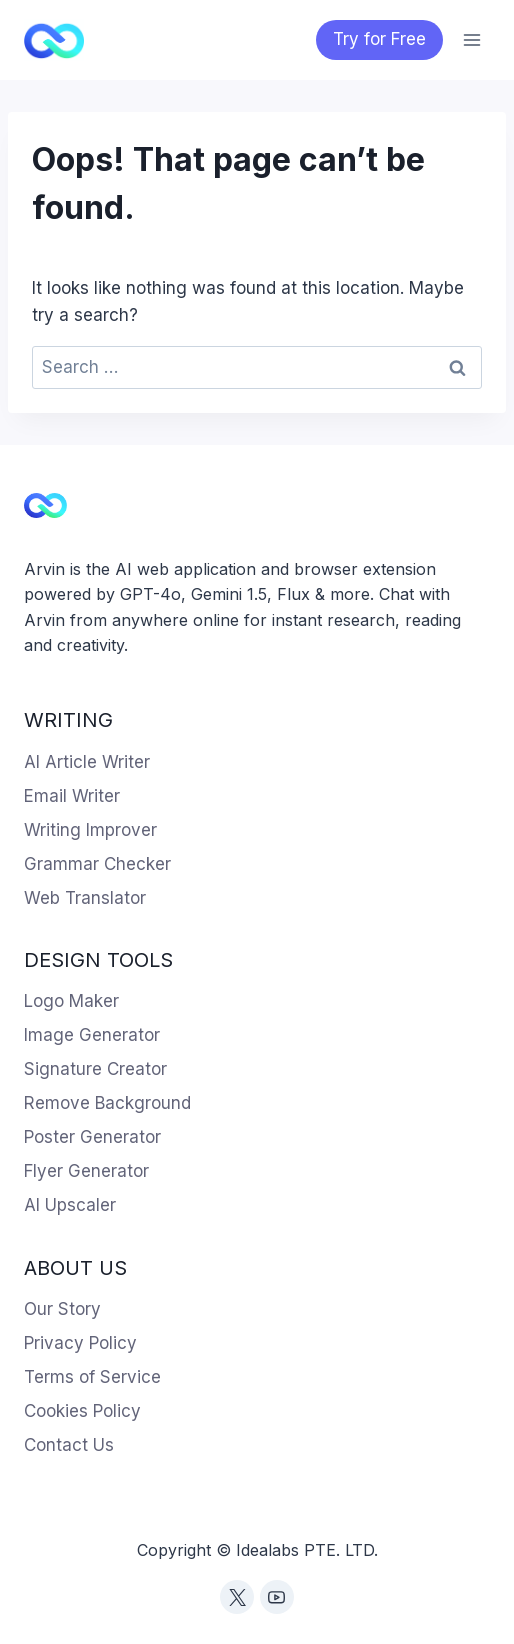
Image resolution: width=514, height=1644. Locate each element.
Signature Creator (95, 1069)
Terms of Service (92, 1377)
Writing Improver (90, 830)
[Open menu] (471, 39)
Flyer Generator (86, 1171)
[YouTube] (277, 1597)
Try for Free (379, 39)
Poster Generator (92, 1137)
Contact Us (69, 1445)
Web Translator (85, 898)
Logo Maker (71, 1001)
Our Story (62, 1309)
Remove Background (107, 1103)
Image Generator (92, 1035)
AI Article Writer (87, 762)
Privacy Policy (80, 1343)
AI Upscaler (70, 1205)
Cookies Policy (82, 1411)
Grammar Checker (97, 864)
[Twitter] (237, 1597)
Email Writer (72, 796)
